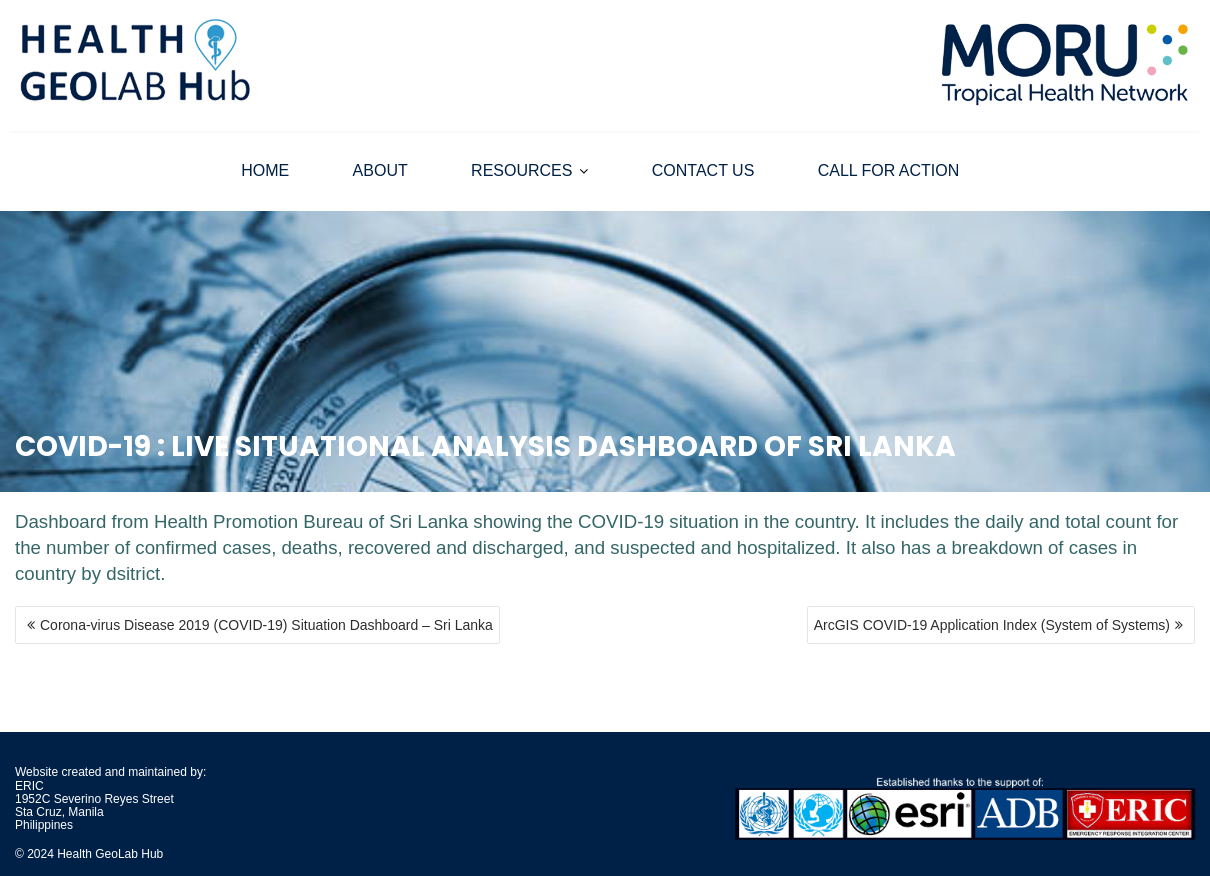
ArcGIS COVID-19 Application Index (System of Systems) (992, 625)
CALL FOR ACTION (889, 170)
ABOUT (380, 170)
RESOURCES (521, 170)
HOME (265, 170)
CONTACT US (703, 170)
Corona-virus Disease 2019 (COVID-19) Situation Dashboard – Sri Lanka (266, 625)
